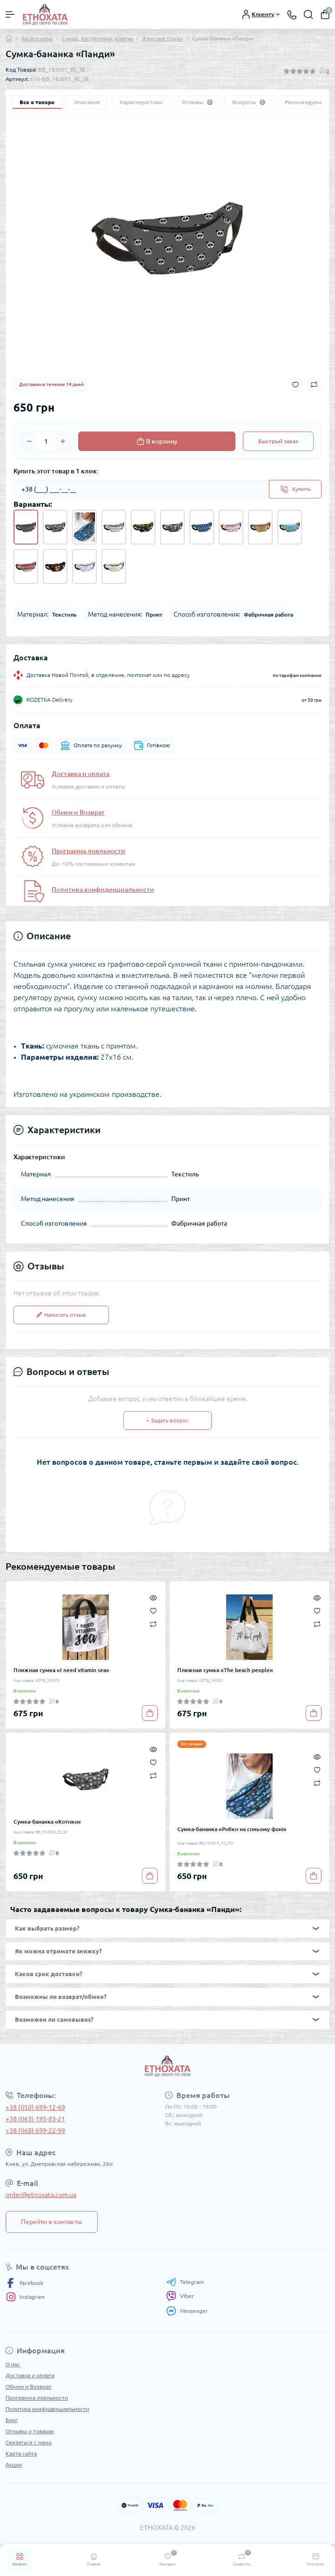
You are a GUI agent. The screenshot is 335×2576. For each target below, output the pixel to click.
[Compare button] (314, 384)
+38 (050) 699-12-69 (35, 2107)
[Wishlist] (153, 1610)
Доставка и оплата (80, 773)
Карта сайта (21, 2453)
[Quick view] (153, 1597)
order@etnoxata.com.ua (41, 2194)
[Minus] (29, 441)
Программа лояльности (88, 851)
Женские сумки (162, 38)
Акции (14, 2465)
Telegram (185, 2282)
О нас (13, 2364)
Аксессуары (37, 38)
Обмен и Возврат (78, 812)
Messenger (187, 2311)
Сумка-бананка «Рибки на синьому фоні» (232, 1829)
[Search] (308, 14)
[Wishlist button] (295, 385)
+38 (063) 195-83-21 (35, 2119)
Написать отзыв (61, 1315)
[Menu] (10, 14)
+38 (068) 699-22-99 (35, 2130)
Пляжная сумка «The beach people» (225, 1670)
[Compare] (153, 1623)
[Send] (295, 489)
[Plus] (62, 441)
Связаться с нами (29, 2442)
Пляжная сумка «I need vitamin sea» (61, 1670)
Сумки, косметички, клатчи (97, 38)
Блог (12, 2420)
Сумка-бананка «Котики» (47, 1822)
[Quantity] (46, 441)
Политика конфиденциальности (103, 889)
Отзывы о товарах (30, 2431)
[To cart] (150, 1713)
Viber (180, 2296)
